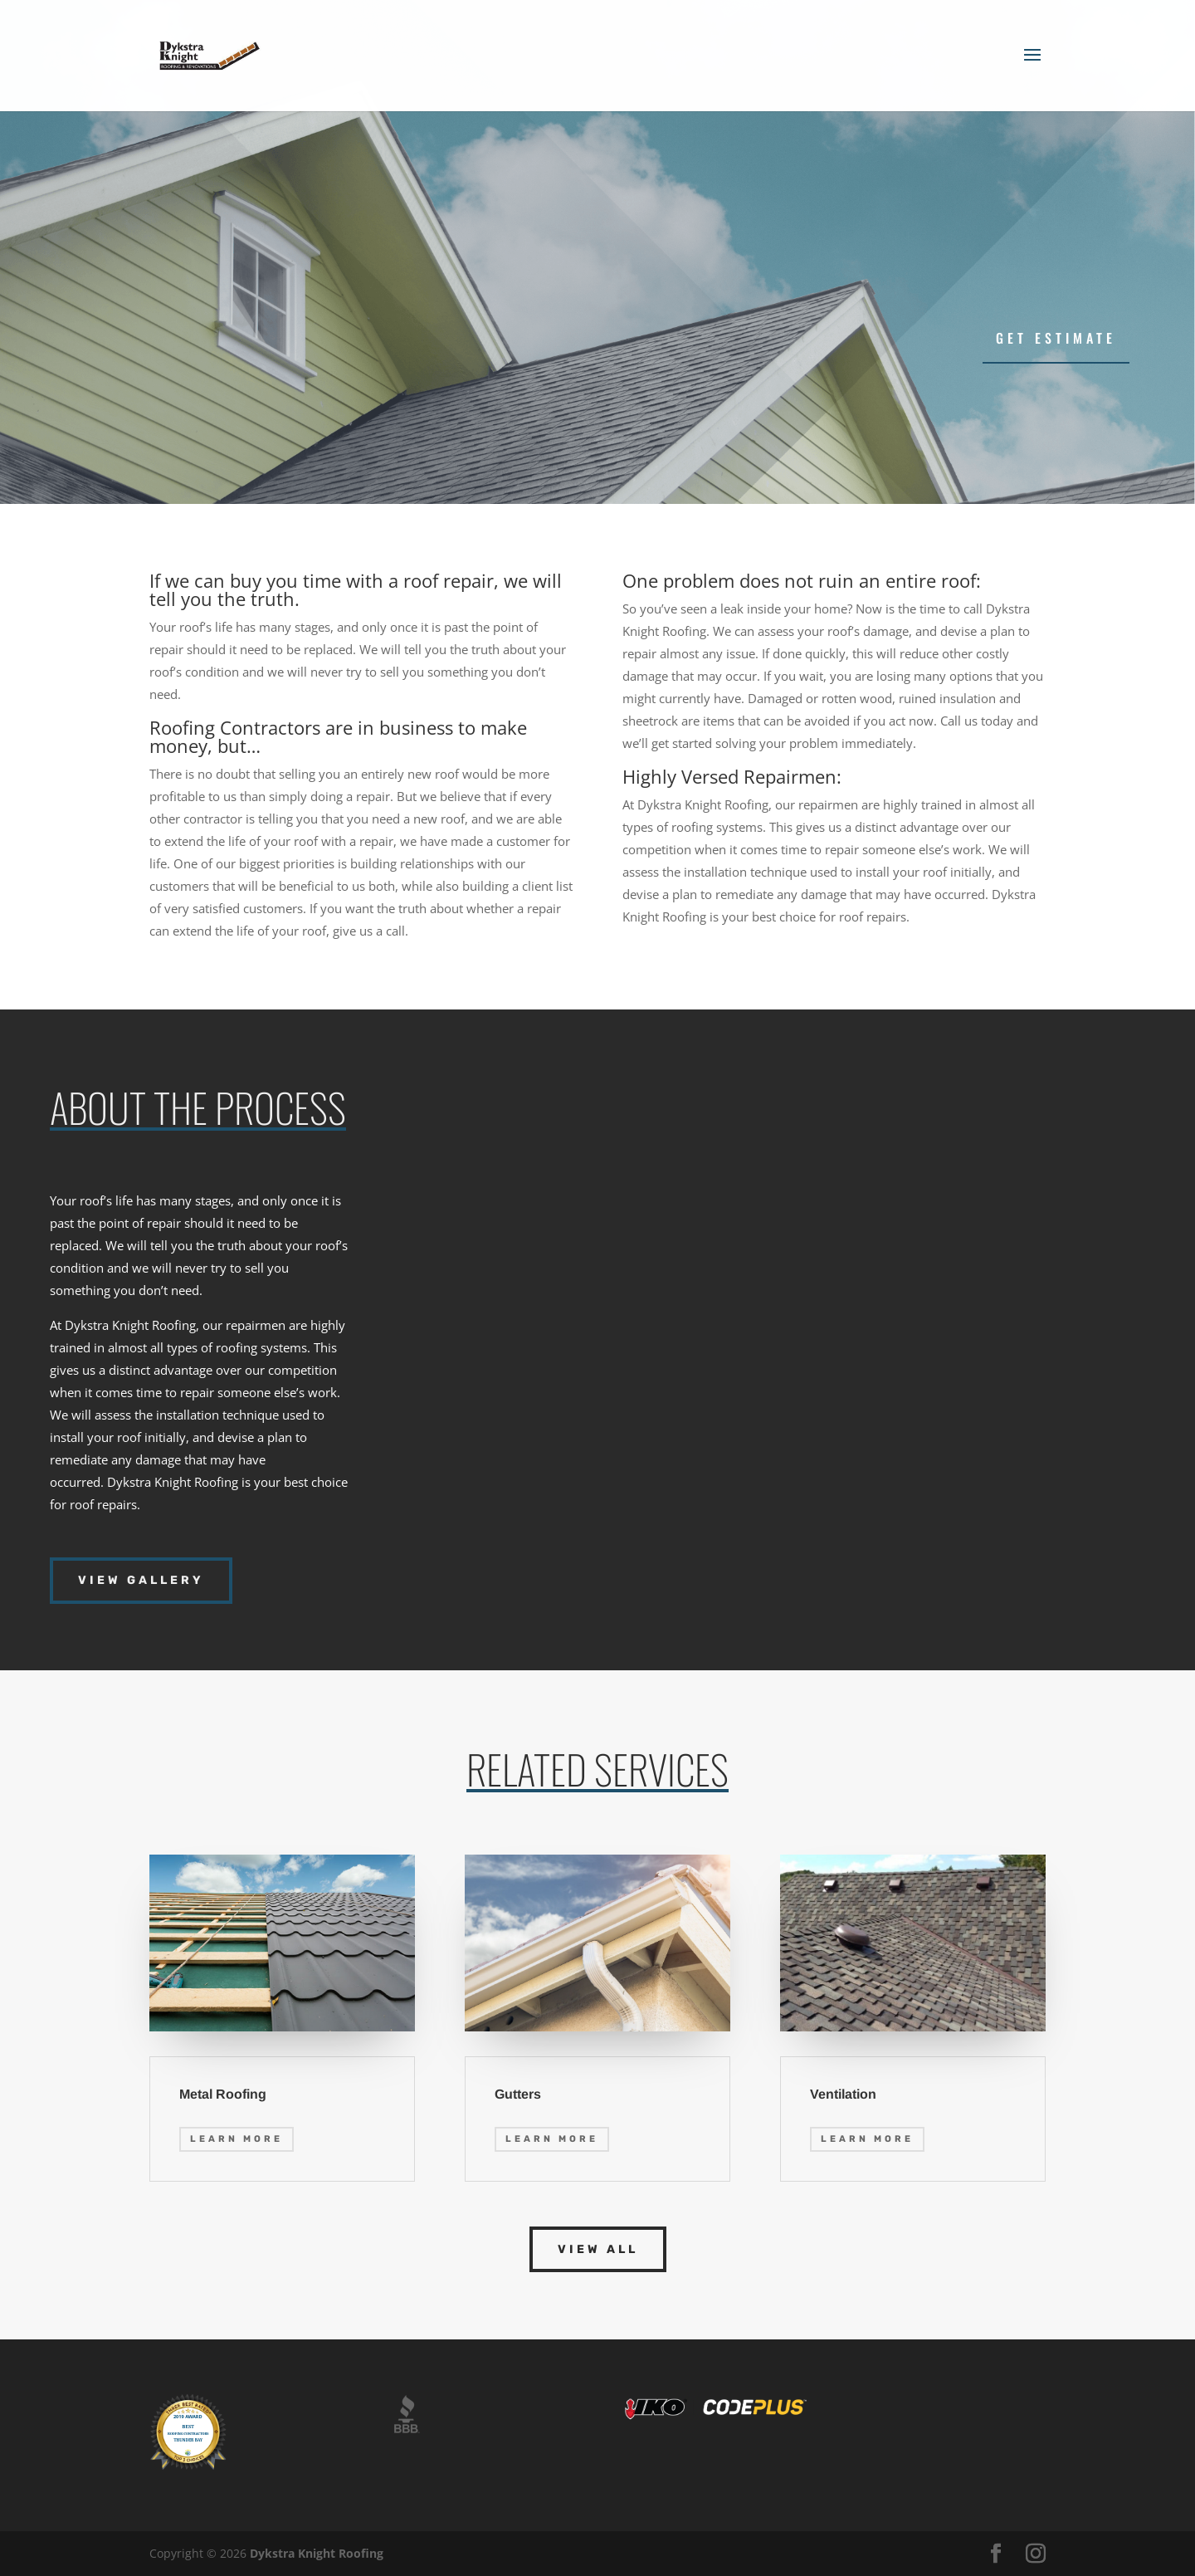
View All (598, 2249)
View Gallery (141, 1580)
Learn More (236, 2139)
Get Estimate (1056, 338)
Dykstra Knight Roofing (316, 2553)
